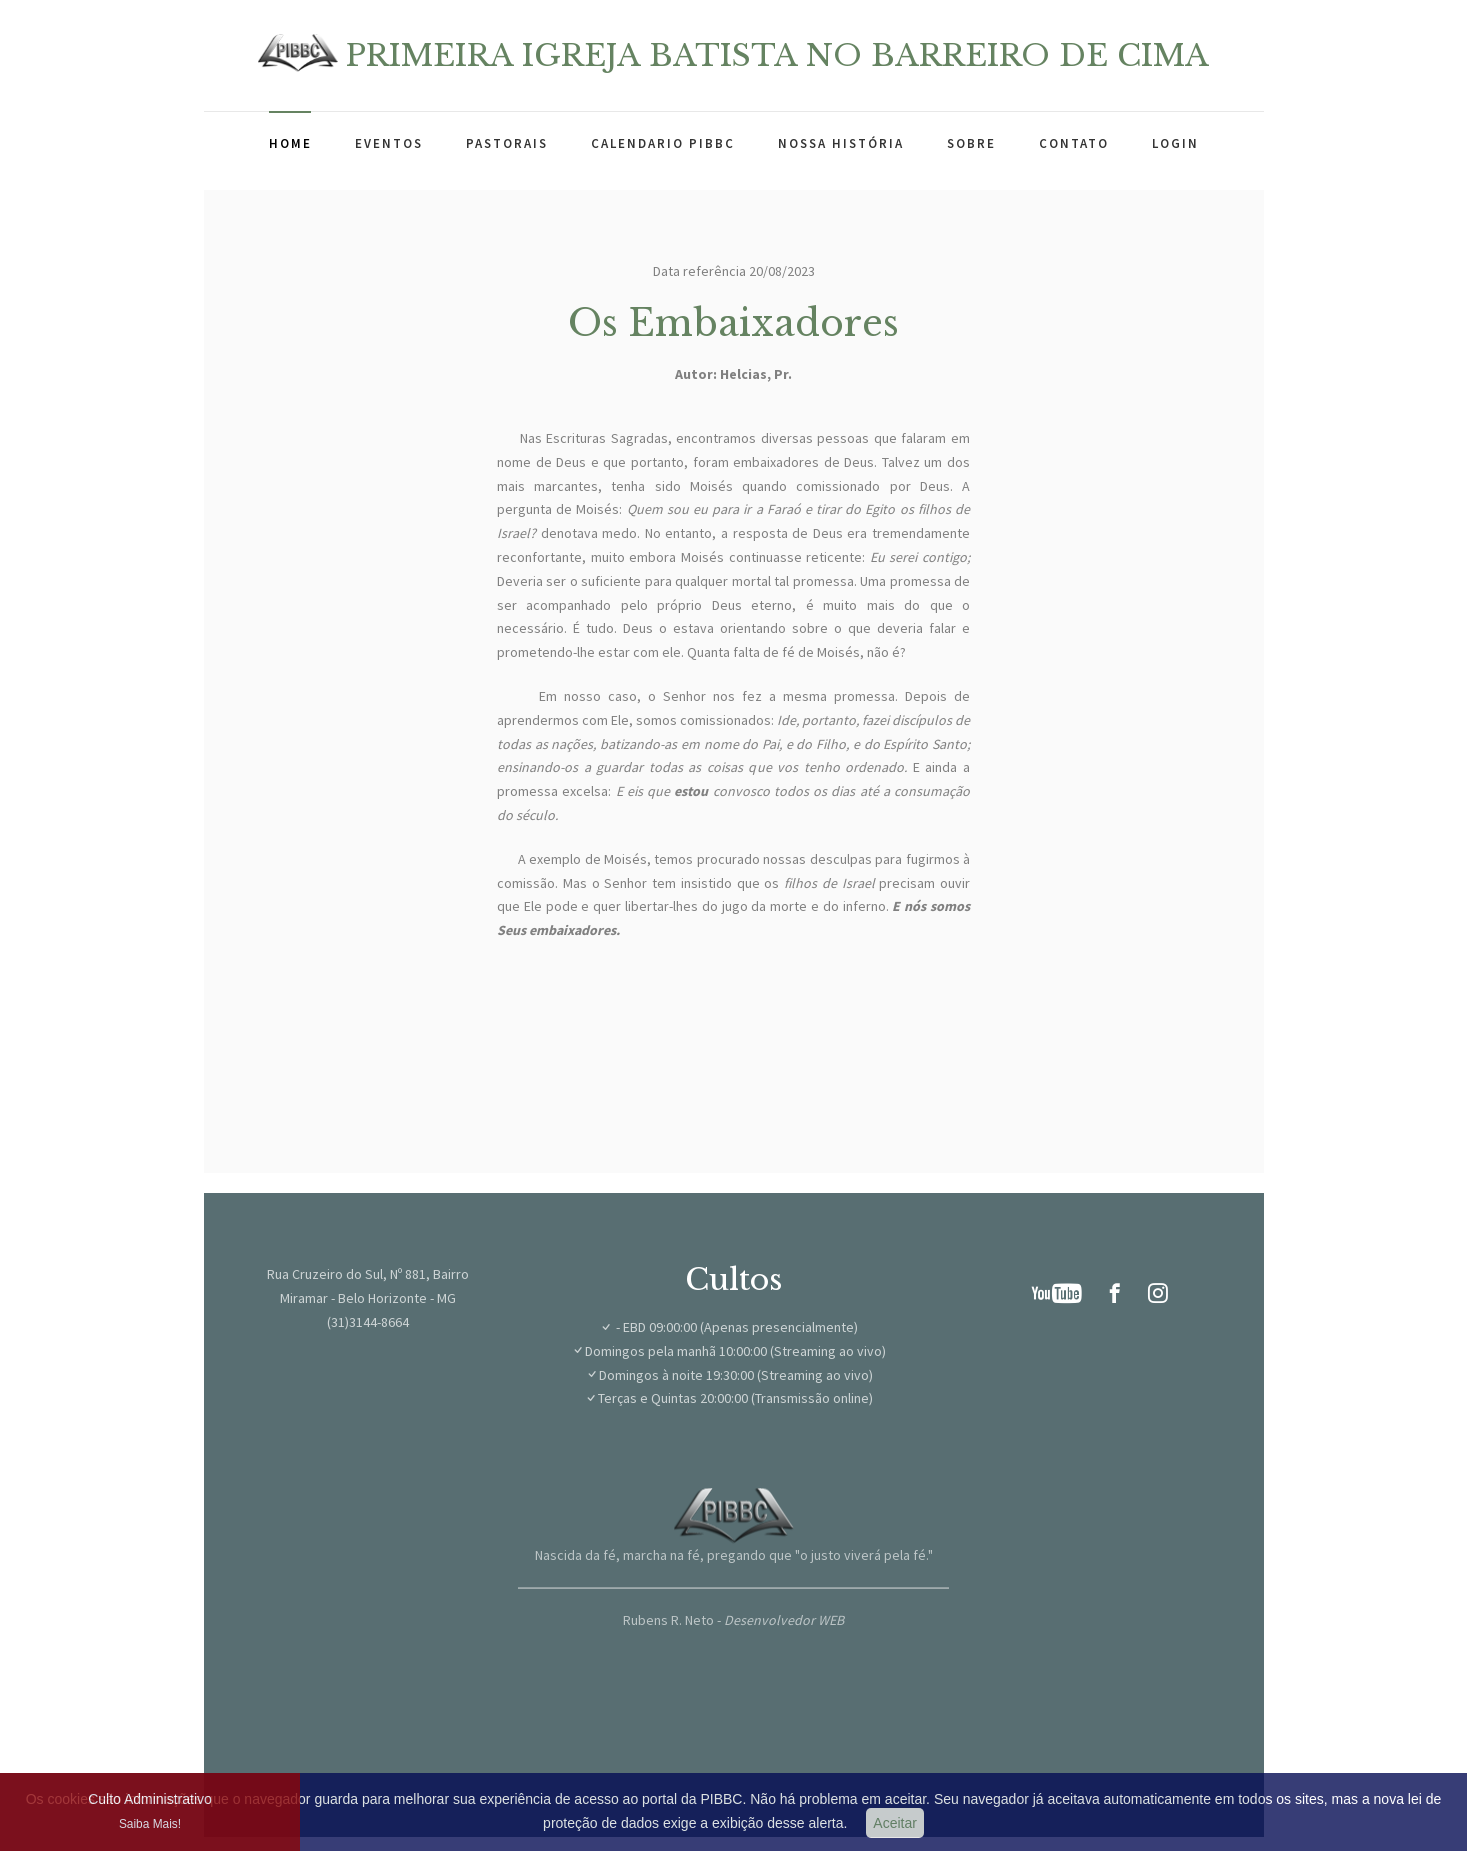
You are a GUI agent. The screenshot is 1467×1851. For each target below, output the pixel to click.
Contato (1074, 143)
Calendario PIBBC (663, 143)
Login (1175, 143)
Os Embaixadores (733, 323)
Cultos (733, 1279)
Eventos (389, 143)
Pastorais (507, 143)
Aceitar (895, 1823)
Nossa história (841, 143)
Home (290, 143)
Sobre (971, 143)
